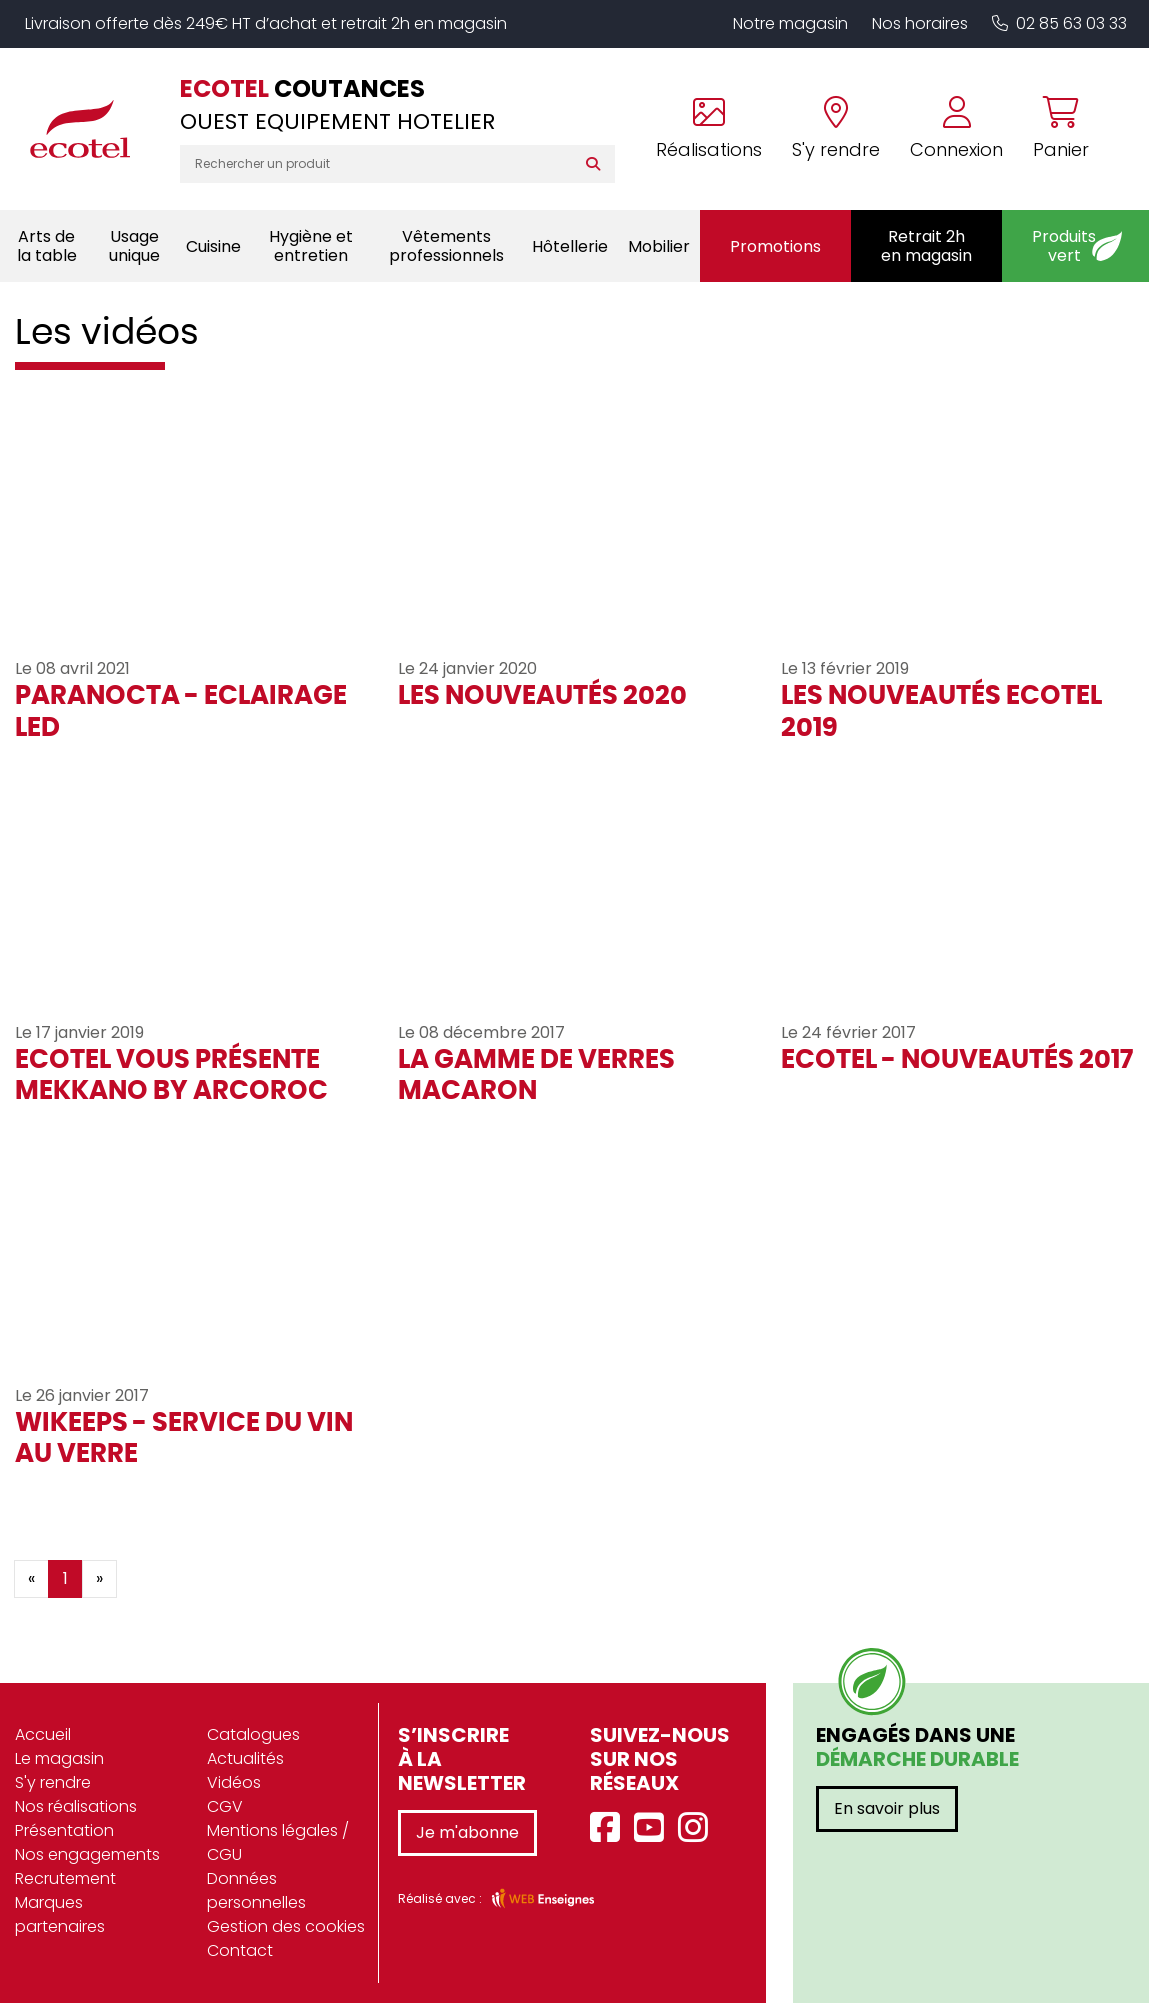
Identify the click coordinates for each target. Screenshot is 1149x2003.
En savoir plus (887, 1808)
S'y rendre (53, 1782)
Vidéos (234, 1782)
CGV (225, 1806)
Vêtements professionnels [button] (446, 246)
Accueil (43, 1734)
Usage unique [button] (134, 246)
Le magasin (59, 1758)
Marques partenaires (60, 1914)
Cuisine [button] (213, 246)
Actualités (245, 1758)
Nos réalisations (76, 1806)
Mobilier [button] (659, 246)
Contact (240, 1950)
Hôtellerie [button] (570, 246)
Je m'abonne (467, 1832)
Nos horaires (920, 23)
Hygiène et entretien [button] (311, 246)
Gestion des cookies (286, 1926)
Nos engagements (87, 1854)
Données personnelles (256, 1890)
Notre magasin (790, 23)
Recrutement (65, 1878)
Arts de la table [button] (47, 246)
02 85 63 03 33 (1059, 23)
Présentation (64, 1830)
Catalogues (253, 1734)
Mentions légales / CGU (278, 1842)
